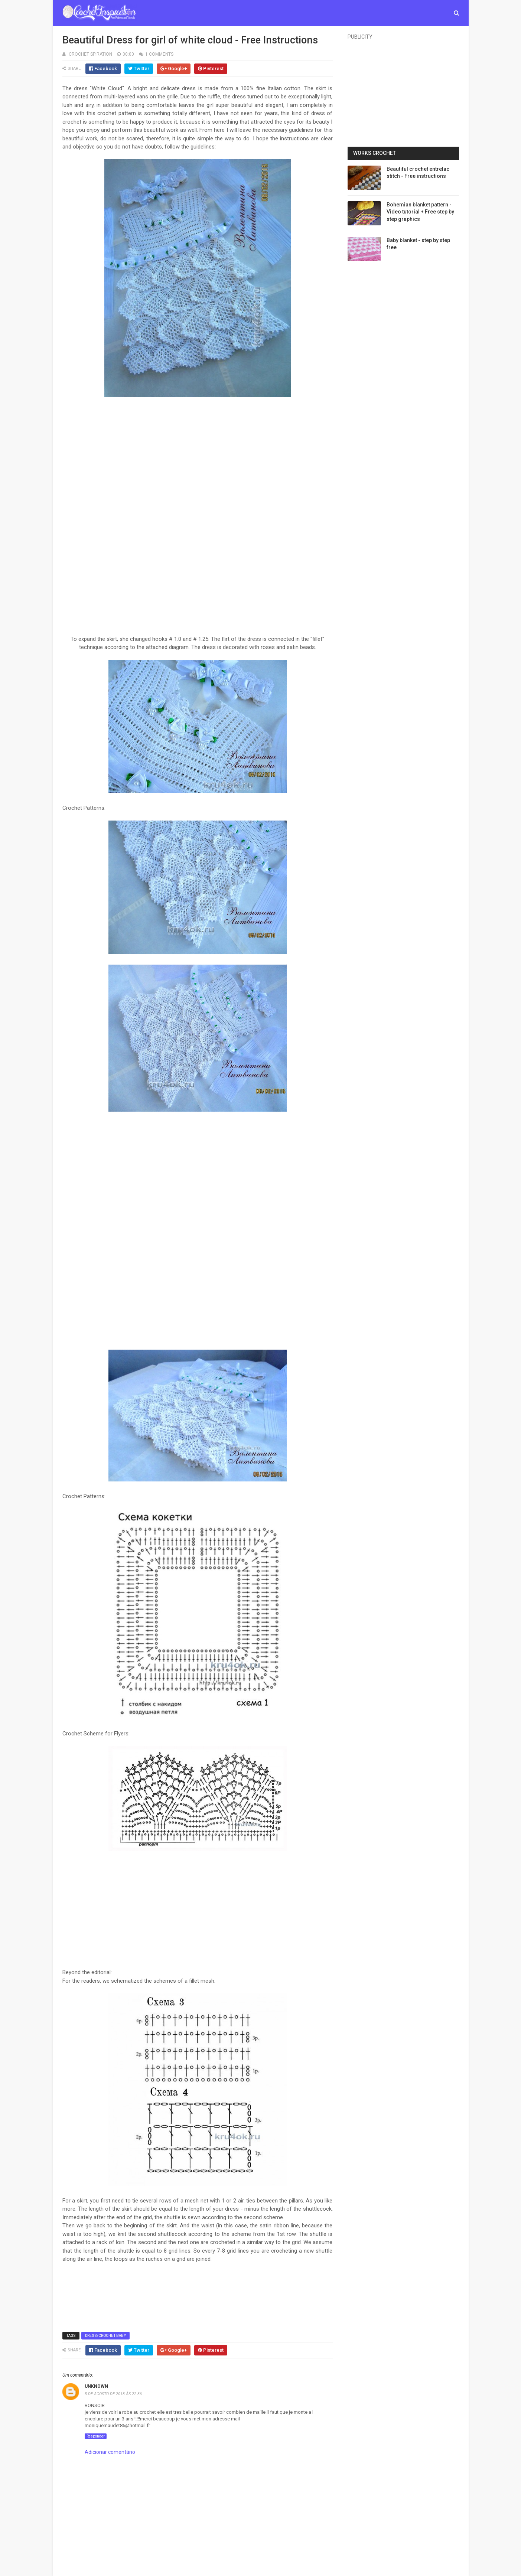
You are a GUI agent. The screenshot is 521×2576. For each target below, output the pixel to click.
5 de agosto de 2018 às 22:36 (113, 2393)
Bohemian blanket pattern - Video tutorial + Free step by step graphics (420, 212)
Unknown (96, 2386)
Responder (96, 2436)
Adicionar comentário (110, 2452)
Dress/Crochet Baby (105, 2336)
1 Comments (159, 54)
